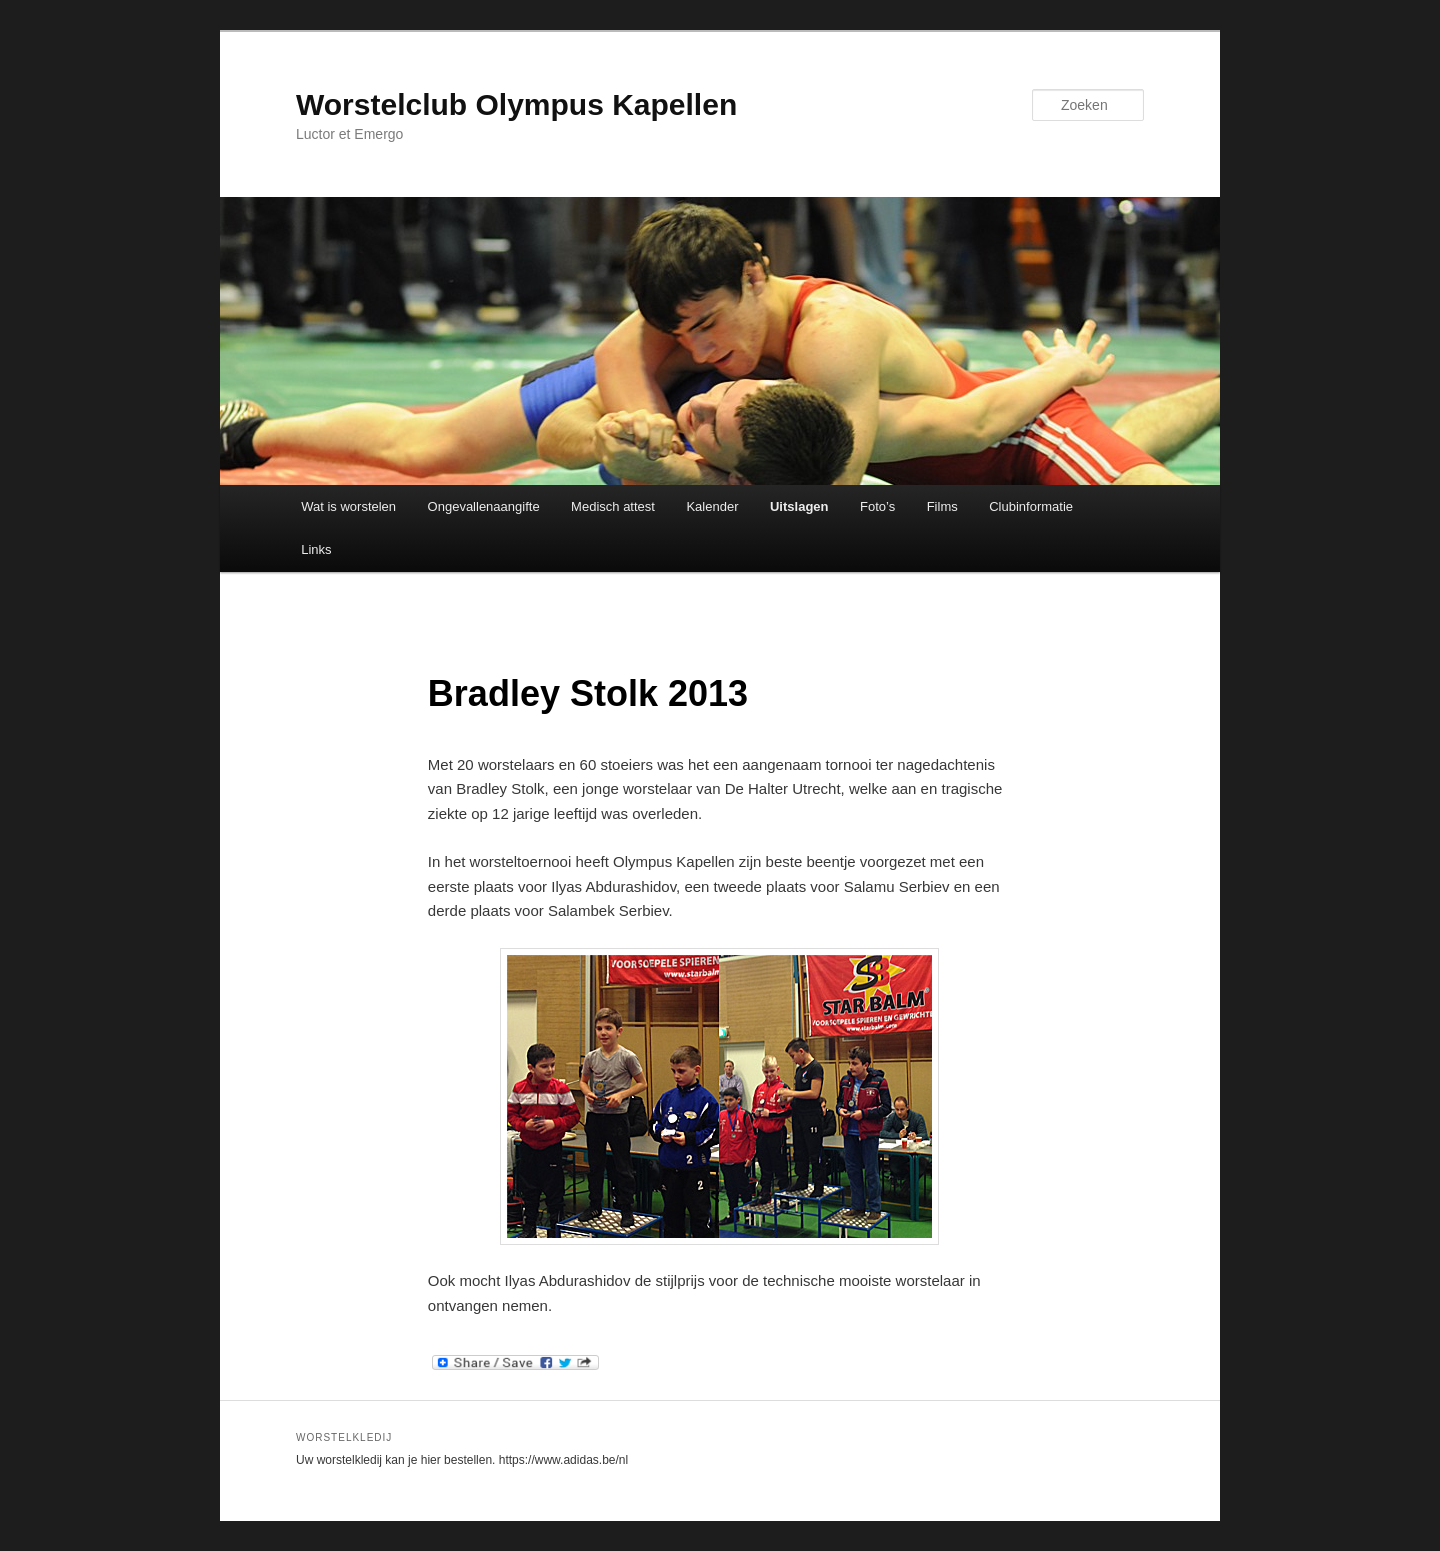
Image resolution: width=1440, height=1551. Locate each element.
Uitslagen (799, 506)
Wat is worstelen (348, 506)
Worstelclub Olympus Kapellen (516, 104)
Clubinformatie (1031, 506)
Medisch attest (613, 506)
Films (942, 506)
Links (316, 549)
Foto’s (877, 506)
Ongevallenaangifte (484, 506)
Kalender (712, 506)
